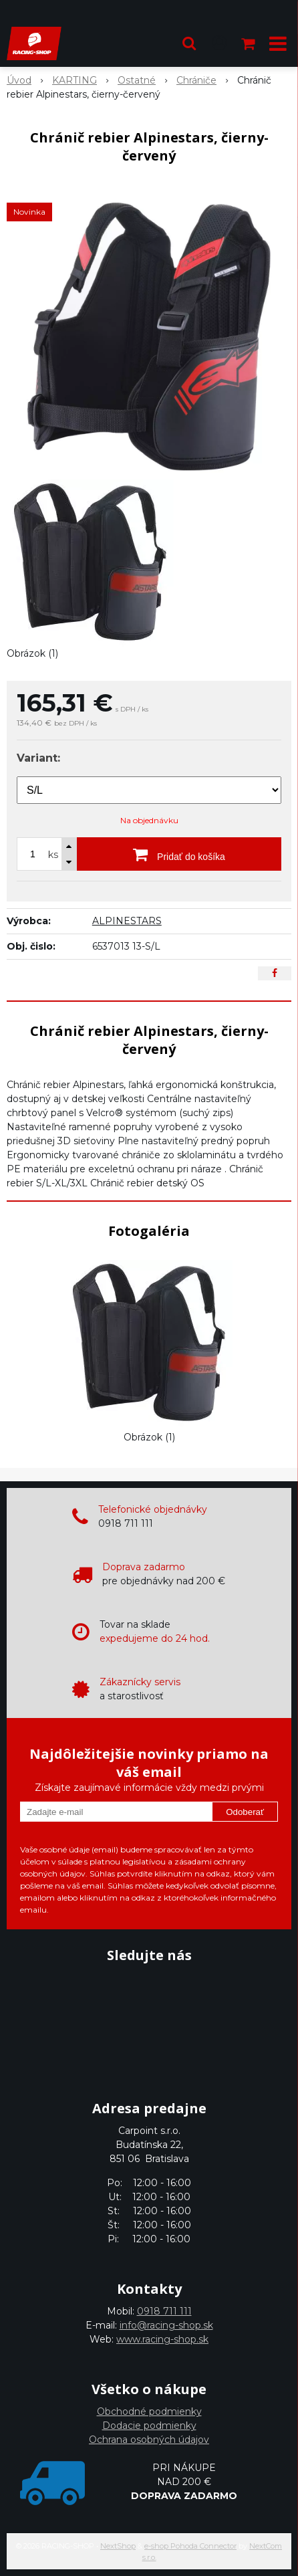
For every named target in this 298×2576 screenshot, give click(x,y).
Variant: (38, 758)
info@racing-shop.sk (166, 2325)
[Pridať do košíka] (179, 854)
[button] (189, 43)
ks (53, 855)
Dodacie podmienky (149, 2426)
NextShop (118, 2546)
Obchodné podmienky (149, 2411)
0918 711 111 (164, 2311)
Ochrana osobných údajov (149, 2440)
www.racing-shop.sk (162, 2339)
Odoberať (245, 1812)
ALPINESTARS (127, 921)
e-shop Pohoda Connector (190, 2546)
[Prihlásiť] (219, 43)
